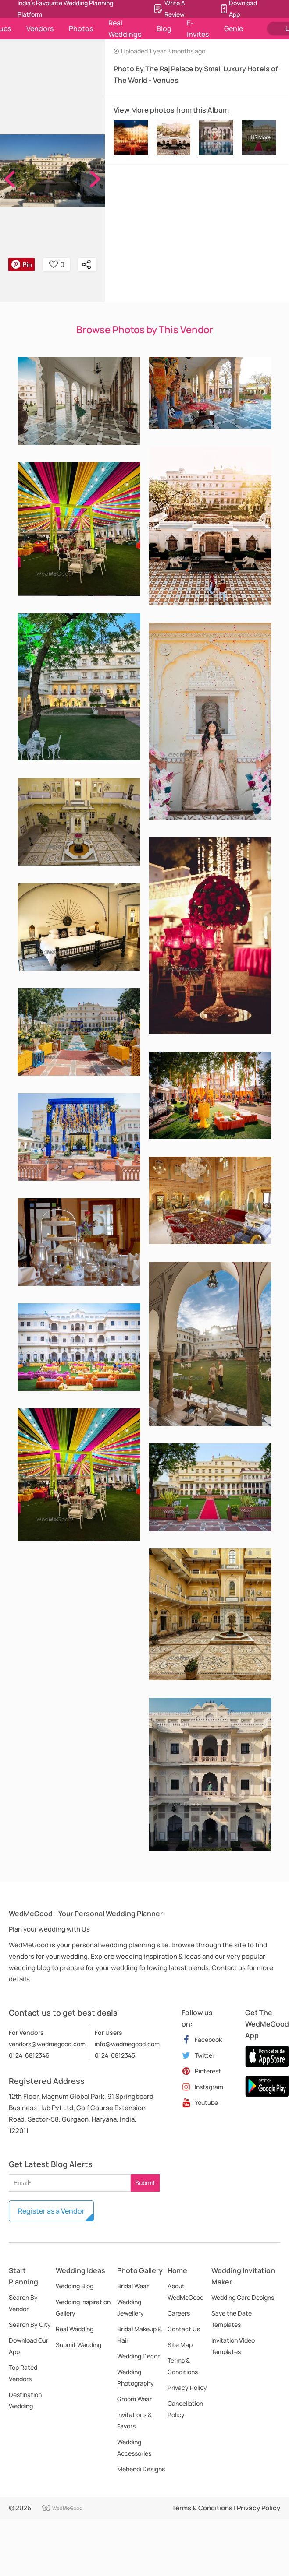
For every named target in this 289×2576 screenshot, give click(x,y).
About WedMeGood (185, 2292)
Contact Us (184, 2329)
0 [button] (56, 264)
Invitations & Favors (134, 2420)
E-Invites (198, 28)
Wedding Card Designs (242, 2297)
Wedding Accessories (134, 2447)
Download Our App (28, 2346)
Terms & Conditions (183, 2366)
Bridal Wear (133, 2286)
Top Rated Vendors (23, 2373)
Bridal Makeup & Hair (139, 2334)
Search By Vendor (23, 2303)
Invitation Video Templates (233, 2346)
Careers (179, 2313)
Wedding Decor (138, 2356)
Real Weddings (124, 28)
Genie (233, 28)
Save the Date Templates (231, 2319)
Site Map (180, 2344)
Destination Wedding (25, 2400)
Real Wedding (74, 2329)
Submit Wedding (78, 2344)
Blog (164, 28)
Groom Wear (134, 2399)
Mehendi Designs (141, 2469)
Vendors (40, 28)
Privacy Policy (187, 2387)
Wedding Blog (74, 2286)
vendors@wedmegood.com (47, 2044)
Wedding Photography (135, 2377)
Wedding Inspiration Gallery (83, 2307)
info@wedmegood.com (127, 2044)
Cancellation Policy (185, 2409)
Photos (81, 28)
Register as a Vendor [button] (51, 2211)
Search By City (30, 2324)
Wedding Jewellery (130, 2307)
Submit (145, 2182)
